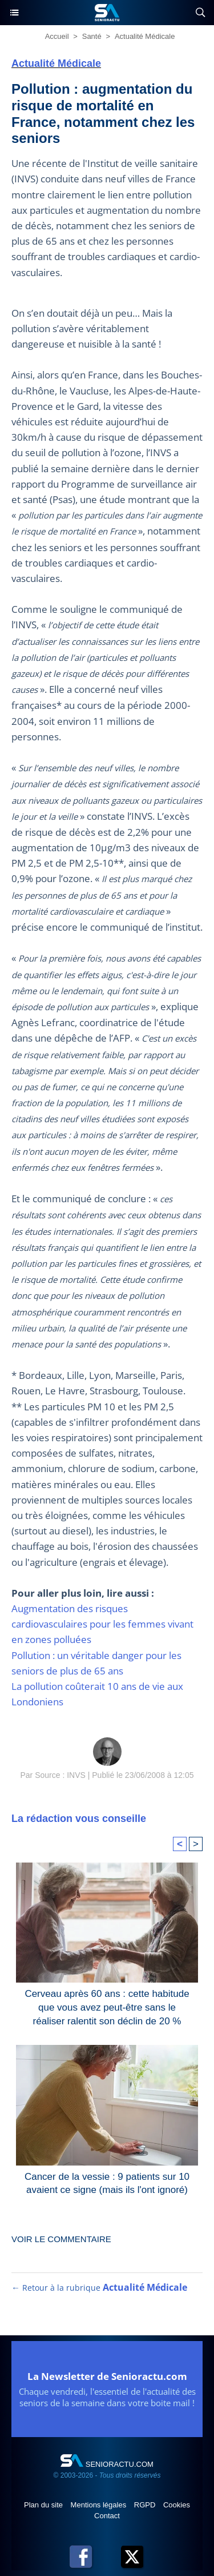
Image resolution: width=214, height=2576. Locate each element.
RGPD (146, 2505)
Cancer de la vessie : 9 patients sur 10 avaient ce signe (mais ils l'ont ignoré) (107, 2183)
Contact (107, 2515)
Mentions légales (99, 2505)
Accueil (57, 36)
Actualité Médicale (145, 36)
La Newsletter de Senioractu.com (107, 2376)
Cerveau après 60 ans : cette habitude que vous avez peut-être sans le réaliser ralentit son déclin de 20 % (107, 2004)
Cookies (176, 2505)
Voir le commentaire (61, 2239)
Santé (92, 36)
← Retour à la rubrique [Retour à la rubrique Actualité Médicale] (99, 2287)
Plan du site (44, 2505)
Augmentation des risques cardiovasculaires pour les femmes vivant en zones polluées (102, 1624)
